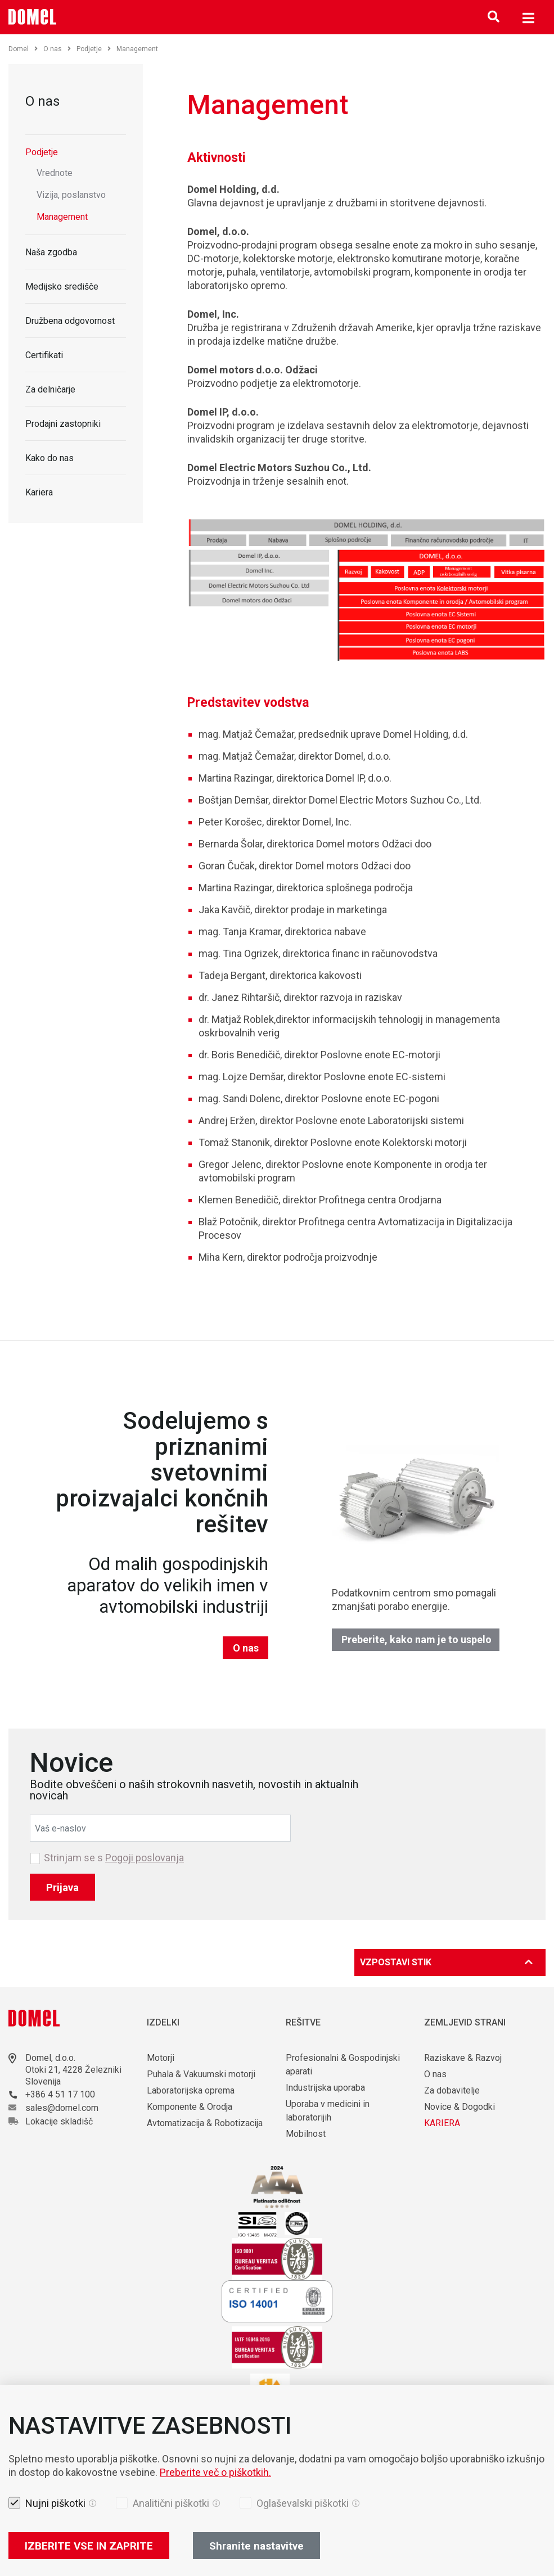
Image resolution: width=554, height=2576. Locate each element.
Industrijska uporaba (325, 2087)
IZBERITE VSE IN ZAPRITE (89, 2545)
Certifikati (44, 355)
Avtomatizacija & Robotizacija (205, 2123)
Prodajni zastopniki (63, 423)
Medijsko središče (61, 286)
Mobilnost (306, 2133)
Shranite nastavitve (256, 2545)
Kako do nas (49, 458)
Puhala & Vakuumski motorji (201, 2074)
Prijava (62, 1887)
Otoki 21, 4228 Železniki (73, 2069)
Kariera (39, 492)
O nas (57, 49)
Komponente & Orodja (189, 2106)
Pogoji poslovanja (144, 1858)
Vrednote (55, 173)
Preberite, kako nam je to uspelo (416, 1639)
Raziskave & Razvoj (463, 2057)
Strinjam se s (114, 1858)
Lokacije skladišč (59, 2121)
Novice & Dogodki (459, 2106)
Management (62, 216)
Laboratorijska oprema (191, 2090)
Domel (23, 49)
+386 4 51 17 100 (60, 2094)
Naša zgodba (51, 252)
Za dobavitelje (452, 2090)
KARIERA (442, 2123)
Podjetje (93, 49)
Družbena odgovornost (70, 320)
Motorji (160, 2057)
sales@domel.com (61, 2108)
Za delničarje (50, 389)
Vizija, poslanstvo (71, 195)
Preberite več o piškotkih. (215, 2472)
